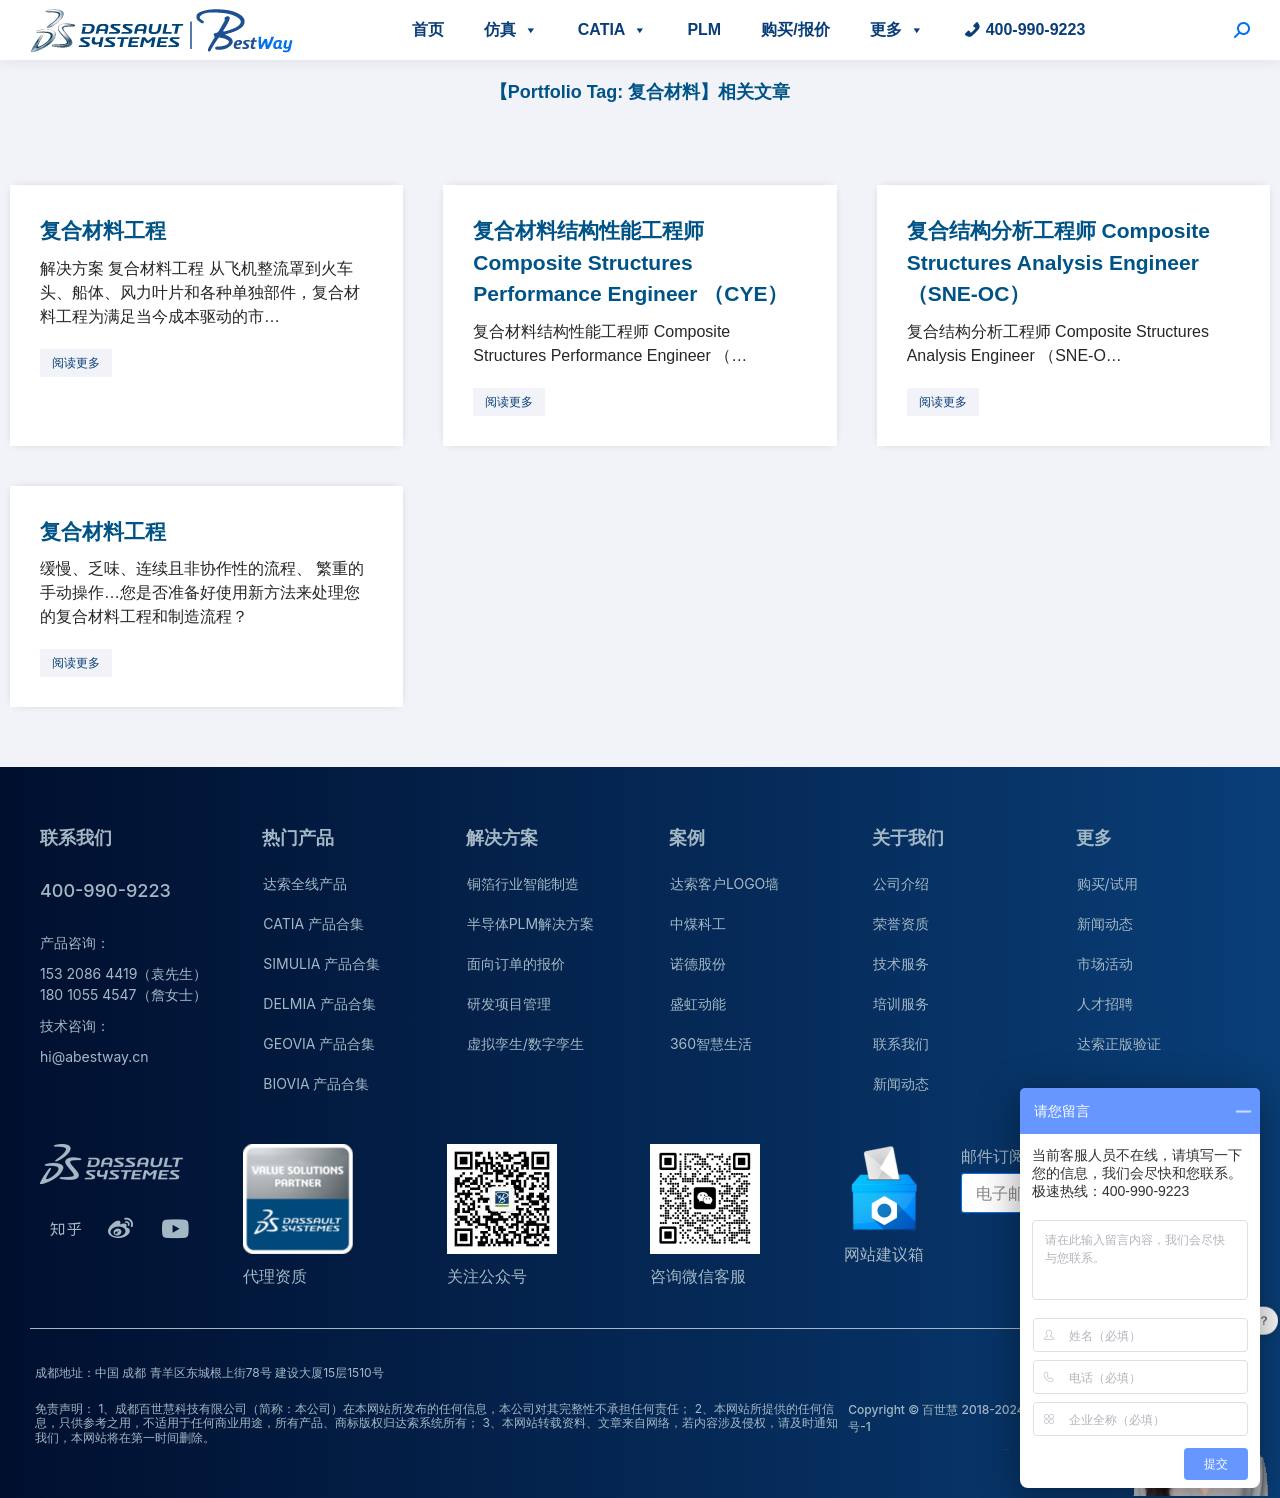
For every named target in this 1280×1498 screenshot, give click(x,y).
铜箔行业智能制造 (523, 883)
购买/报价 (795, 29)
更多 (897, 29)
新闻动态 (901, 1083)
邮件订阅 (993, 1156)
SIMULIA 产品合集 (321, 963)
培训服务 (901, 1003)
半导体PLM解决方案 (531, 923)
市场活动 (1105, 963)
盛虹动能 (698, 1003)
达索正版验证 (1119, 1043)
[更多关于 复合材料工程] (76, 363)
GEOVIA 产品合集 (319, 1043)
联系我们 (901, 1043)
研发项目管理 (509, 1003)
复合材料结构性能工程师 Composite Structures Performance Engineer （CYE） (630, 262)
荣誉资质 (901, 923)
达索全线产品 (305, 883)
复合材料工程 (103, 230)
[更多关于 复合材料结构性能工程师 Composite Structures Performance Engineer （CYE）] (509, 402)
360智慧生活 (711, 1043)
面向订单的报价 (516, 963)
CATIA (613, 29)
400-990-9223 (1036, 29)
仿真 (511, 29)
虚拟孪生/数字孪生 (525, 1043)
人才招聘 (1105, 1003)
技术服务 (901, 963)
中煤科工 (698, 923)
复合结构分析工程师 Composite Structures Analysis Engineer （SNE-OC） (1058, 262)
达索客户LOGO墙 (724, 883)
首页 (428, 29)
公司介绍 (901, 883)
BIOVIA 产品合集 (316, 1083)
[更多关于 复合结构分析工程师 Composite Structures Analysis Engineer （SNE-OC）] (943, 402)
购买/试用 (1107, 883)
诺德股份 (698, 963)
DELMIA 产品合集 (319, 1003)
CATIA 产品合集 (313, 923)
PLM (704, 29)
